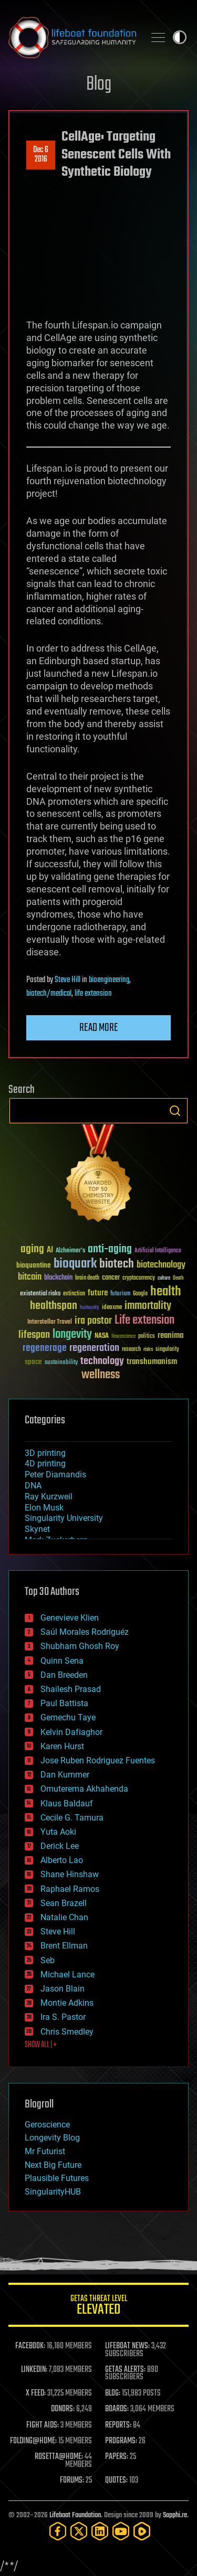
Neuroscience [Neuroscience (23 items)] (123, 1337)
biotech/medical (48, 993)
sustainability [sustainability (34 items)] (61, 1363)
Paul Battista (64, 1703)
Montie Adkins (67, 2003)
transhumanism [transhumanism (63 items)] (152, 1362)
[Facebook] (57, 2531)
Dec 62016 (40, 154)
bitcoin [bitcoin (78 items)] (30, 1277)
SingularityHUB (53, 2192)
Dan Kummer (64, 1775)
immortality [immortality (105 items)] (148, 1306)
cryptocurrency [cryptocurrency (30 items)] (138, 1278)
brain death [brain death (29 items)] (87, 1278)
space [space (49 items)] (33, 1361)
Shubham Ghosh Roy (79, 1646)
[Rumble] (141, 2531)
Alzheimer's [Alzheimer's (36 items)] (70, 1251)
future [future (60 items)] (98, 1293)
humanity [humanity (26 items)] (89, 1308)
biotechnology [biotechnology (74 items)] (161, 1265)
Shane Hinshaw (69, 1874)
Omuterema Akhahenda (84, 1789)
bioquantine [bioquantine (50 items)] (33, 1265)
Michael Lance (67, 1974)
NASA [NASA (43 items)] (102, 1336)
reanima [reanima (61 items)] (170, 1335)
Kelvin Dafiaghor (71, 1732)
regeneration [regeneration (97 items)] (94, 1348)
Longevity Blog (52, 2138)
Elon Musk (44, 1508)
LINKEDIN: (34, 2370)
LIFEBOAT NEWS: (127, 2346)
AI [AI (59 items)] (50, 1250)
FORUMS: (72, 2480)
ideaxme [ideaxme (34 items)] (112, 1308)
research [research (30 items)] (131, 1349)
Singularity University (64, 1518)
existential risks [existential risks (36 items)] (40, 1294)
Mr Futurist (45, 2151)
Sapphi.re (175, 2515)
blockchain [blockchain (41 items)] (58, 1278)
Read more (98, 1028)
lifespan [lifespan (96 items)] (34, 1335)
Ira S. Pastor (63, 2017)
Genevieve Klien (69, 1618)
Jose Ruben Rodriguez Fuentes (97, 1760)
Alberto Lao (61, 1860)
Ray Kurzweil (48, 1497)
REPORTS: (118, 2425)
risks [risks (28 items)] (148, 1349)
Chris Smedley (67, 2032)
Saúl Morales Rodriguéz (84, 1632)
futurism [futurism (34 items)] (120, 1294)
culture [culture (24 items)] (164, 1278)
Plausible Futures (57, 2178)
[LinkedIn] (99, 2531)
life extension (93, 993)
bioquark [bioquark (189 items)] (75, 1264)
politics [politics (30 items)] (146, 1336)
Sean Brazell (63, 1903)
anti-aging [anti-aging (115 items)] (110, 1249)
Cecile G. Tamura (71, 1818)
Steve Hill (67, 980)
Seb (47, 1960)
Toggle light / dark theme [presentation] (179, 37)
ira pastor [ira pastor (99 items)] (93, 1321)
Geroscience (47, 2125)
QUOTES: (116, 2480)
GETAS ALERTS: (125, 2370)
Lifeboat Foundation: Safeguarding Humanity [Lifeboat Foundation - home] (72, 37)
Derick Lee (59, 1846)
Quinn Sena (62, 1661)
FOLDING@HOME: (33, 2441)
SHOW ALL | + (41, 2045)
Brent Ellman (64, 1946)
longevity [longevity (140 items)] (72, 1335)
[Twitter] (78, 2531)
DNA (33, 1486)
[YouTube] (120, 2531)
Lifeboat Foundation (75, 2515)
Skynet (37, 1529)
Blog (98, 85)
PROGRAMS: (121, 2441)
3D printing (45, 1453)
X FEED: (36, 2393)
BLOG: (112, 2393)
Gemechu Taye (68, 1717)
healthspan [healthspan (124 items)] (53, 1306)
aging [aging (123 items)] (32, 1249)
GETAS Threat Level (98, 2306)
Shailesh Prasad (70, 1689)
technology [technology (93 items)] (102, 1362)
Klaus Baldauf (66, 1803)
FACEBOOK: (30, 2346)
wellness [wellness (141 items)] (100, 1375)
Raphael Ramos (69, 1889)
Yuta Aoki (58, 1832)
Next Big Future (53, 2165)
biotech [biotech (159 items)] (116, 1264)
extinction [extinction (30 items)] (74, 1294)
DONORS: (63, 2409)
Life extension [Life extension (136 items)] (144, 1320)
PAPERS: (116, 2457)
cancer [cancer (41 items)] (111, 1278)
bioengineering (109, 980)
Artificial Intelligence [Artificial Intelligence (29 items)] (157, 1251)
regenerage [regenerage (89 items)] (45, 1348)
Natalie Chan (64, 1917)
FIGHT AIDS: (42, 2425)
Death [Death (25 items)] (178, 1278)
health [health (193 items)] (165, 1292)
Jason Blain (62, 1989)
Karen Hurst (62, 1746)
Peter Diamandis (55, 1474)
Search (175, 1110)
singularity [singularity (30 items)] (167, 1349)
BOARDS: (117, 2409)
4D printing (45, 1463)
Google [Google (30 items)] (140, 1294)
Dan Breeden (64, 1675)
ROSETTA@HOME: (59, 2457)
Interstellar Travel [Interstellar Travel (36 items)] (49, 1322)
